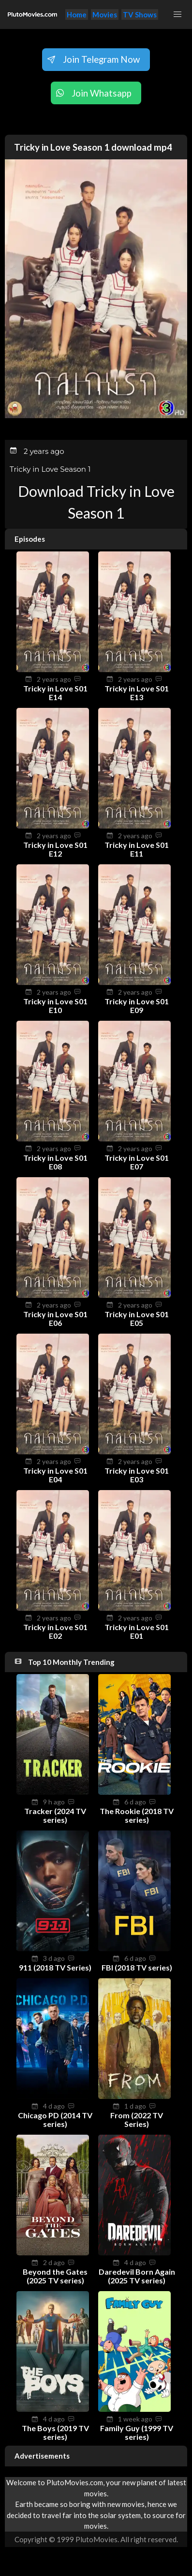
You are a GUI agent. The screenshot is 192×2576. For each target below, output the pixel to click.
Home (77, 14)
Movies (104, 14)
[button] (177, 14)
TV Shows (140, 14)
